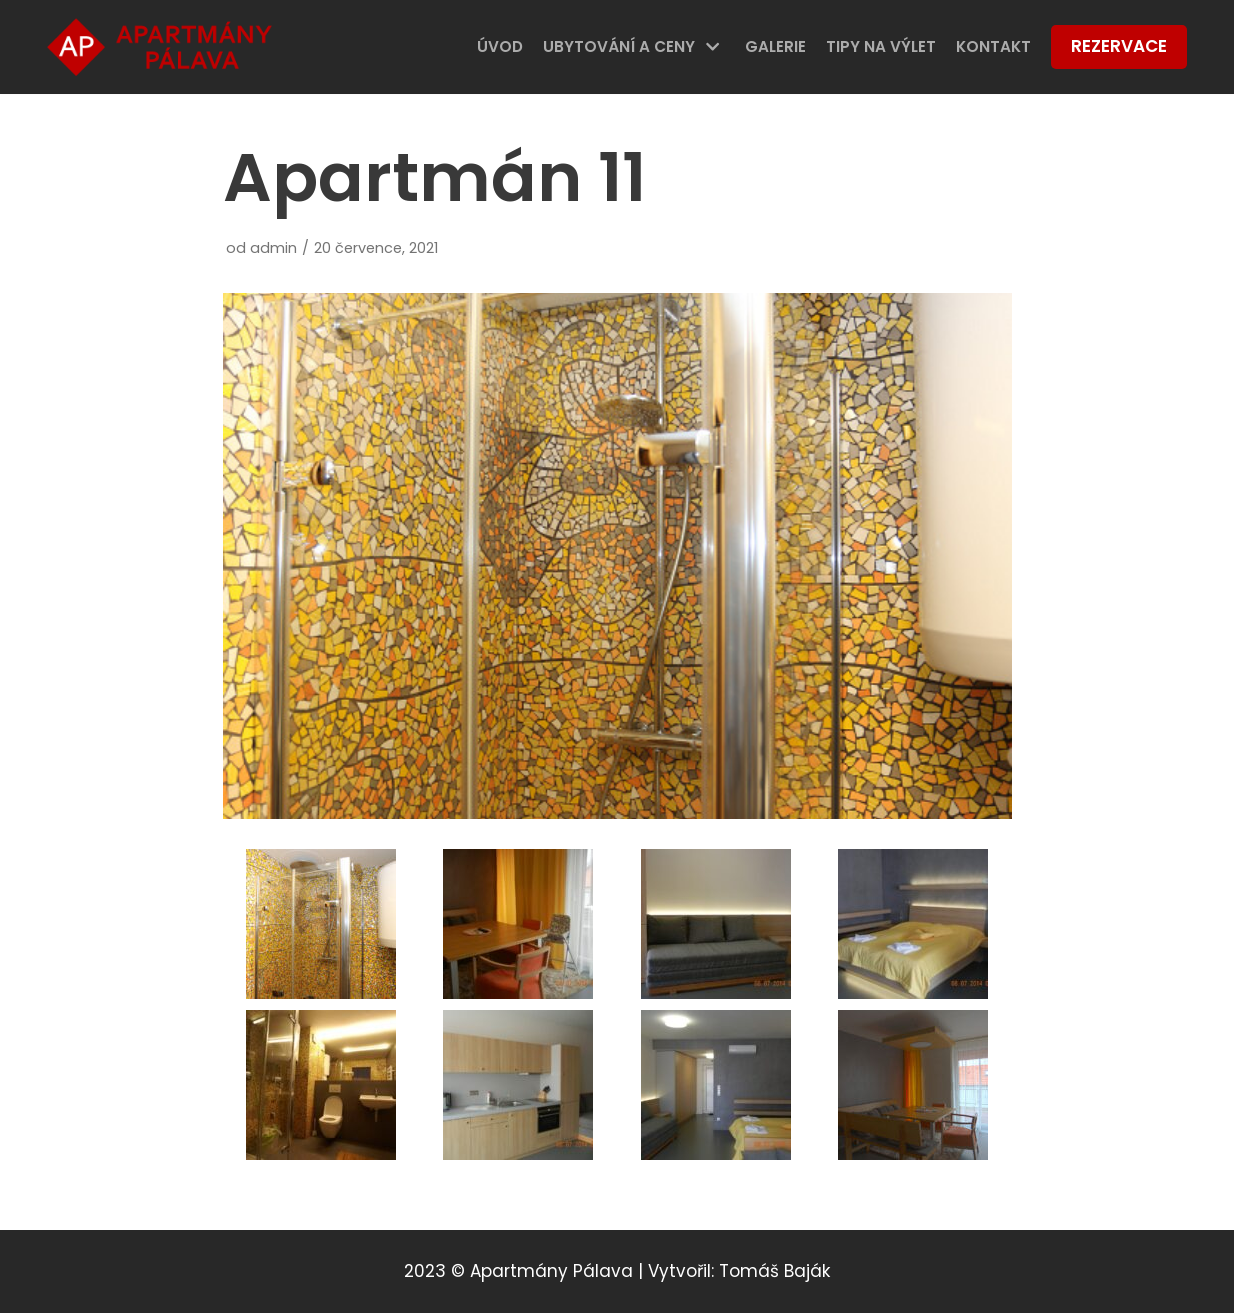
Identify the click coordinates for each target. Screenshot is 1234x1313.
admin (273, 248)
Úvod (500, 46)
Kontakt (993, 46)
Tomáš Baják (774, 1271)
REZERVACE (1119, 46)
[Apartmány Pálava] (159, 47)
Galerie (775, 46)
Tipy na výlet (881, 46)
